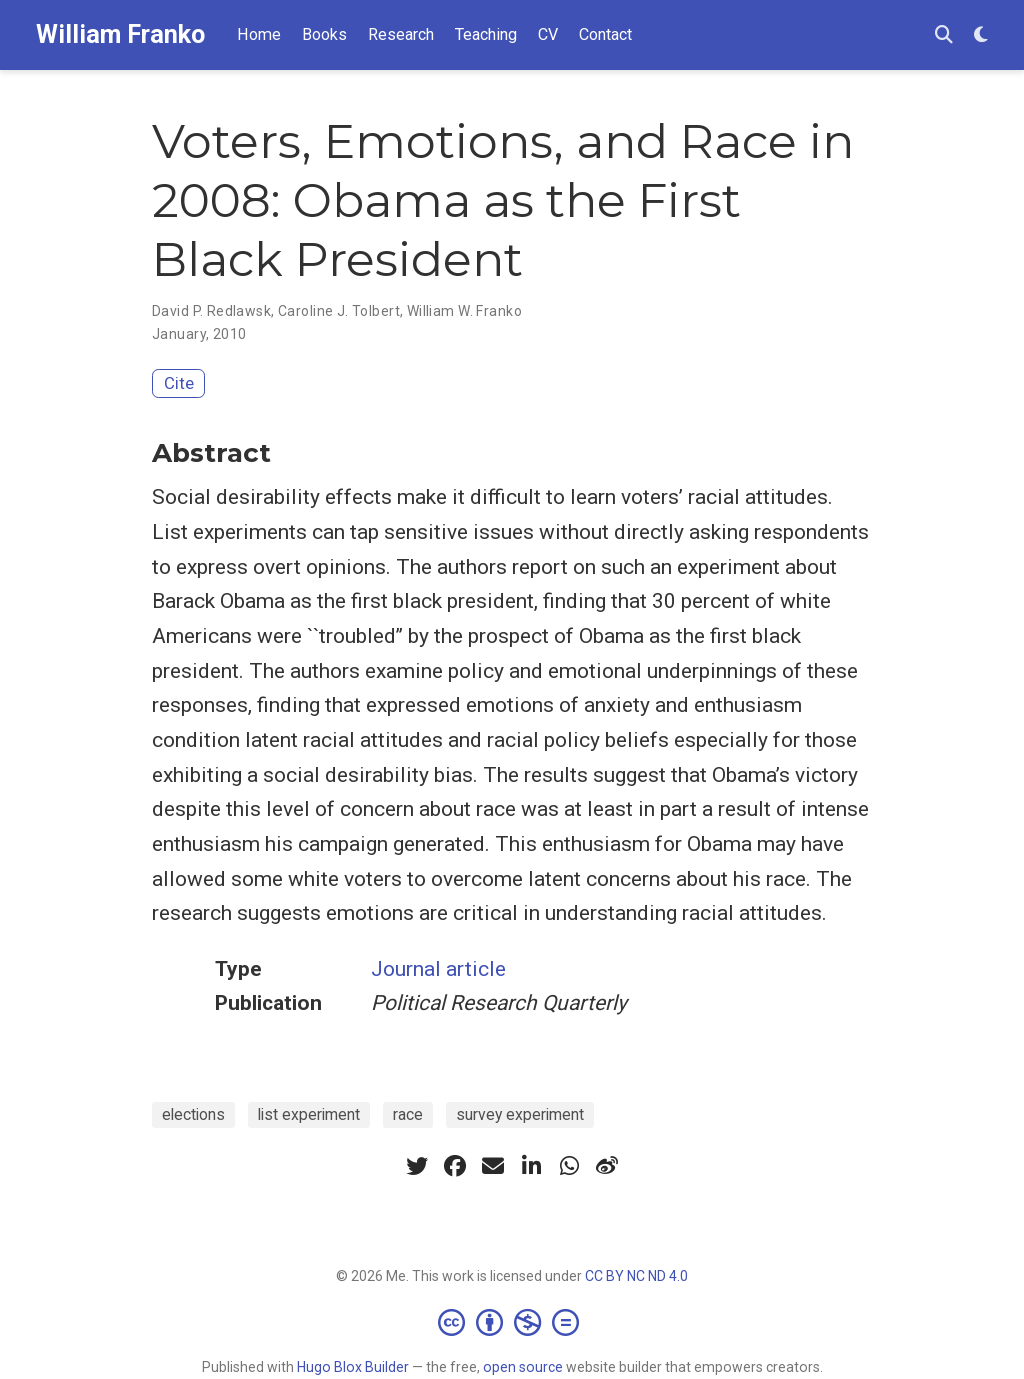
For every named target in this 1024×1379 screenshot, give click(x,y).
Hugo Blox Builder (353, 1367)
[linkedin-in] (531, 1166)
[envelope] (493, 1166)
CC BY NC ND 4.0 (636, 1276)
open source (523, 1367)
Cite (179, 383)
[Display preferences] (981, 35)
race (408, 1114)
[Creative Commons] (512, 1322)
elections (193, 1114)
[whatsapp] (569, 1166)
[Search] (944, 35)
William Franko (120, 34)
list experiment (309, 1114)
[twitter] (417, 1166)
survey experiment (520, 1114)
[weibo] (607, 1166)
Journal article (438, 969)
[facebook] (455, 1166)
